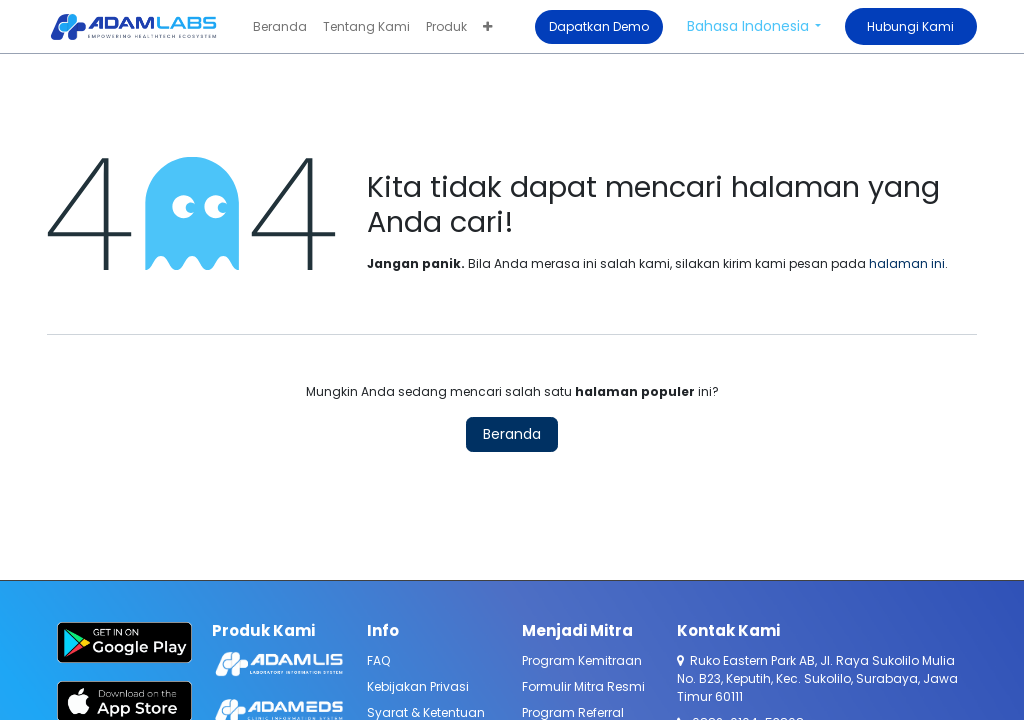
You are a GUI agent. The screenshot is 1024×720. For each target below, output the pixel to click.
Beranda (512, 434)
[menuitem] (280, 27)
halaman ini (907, 263)
